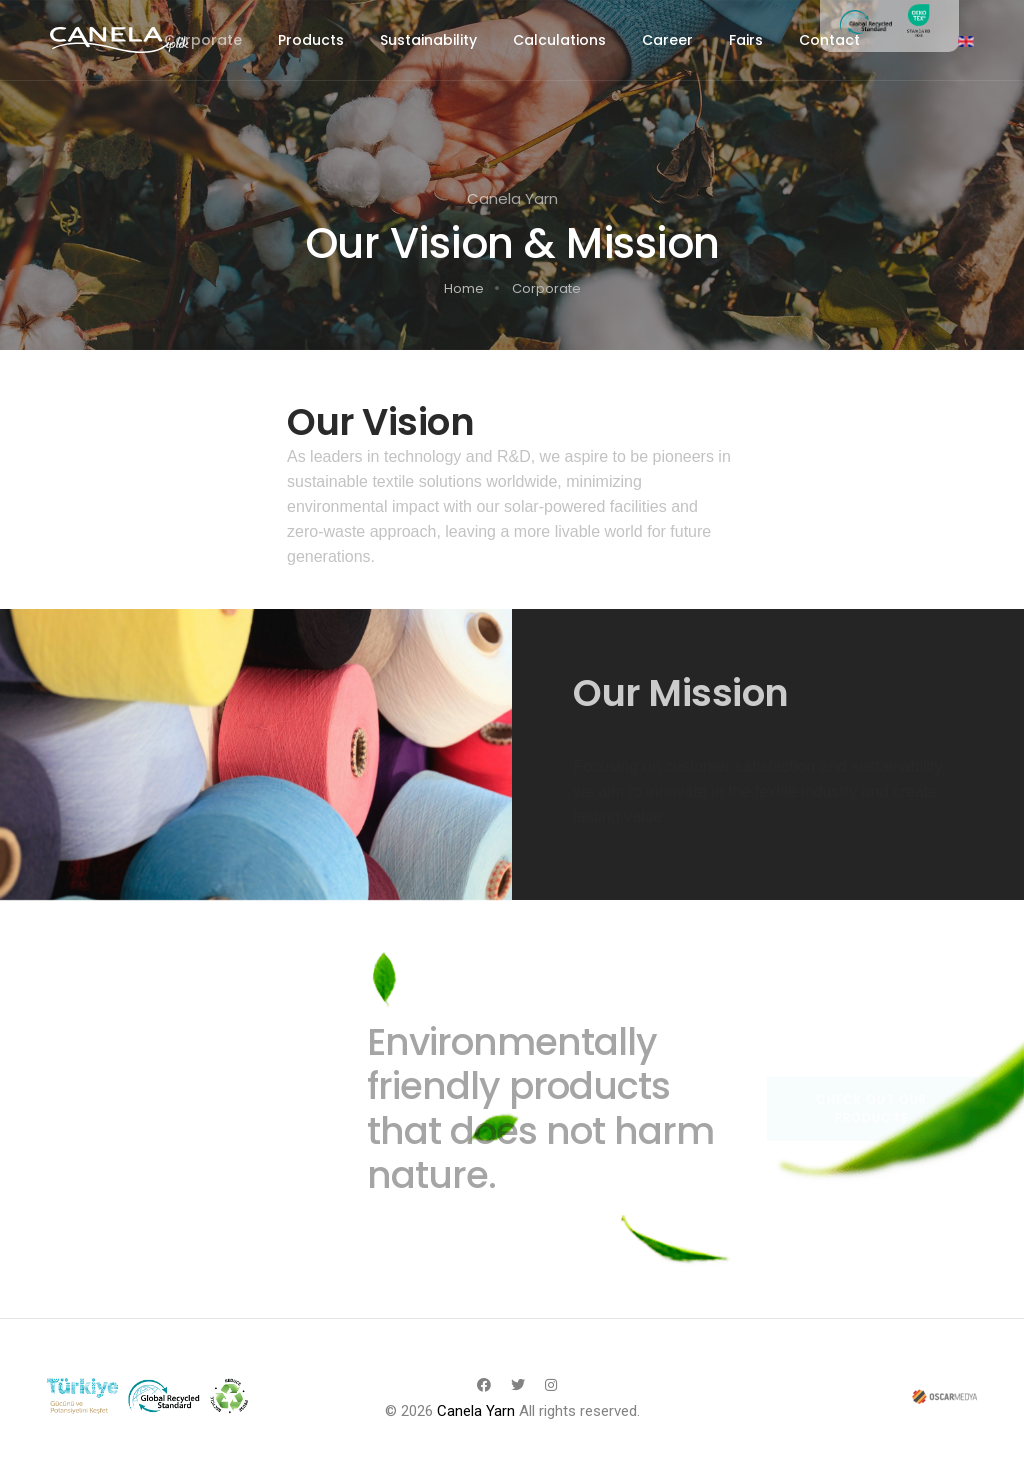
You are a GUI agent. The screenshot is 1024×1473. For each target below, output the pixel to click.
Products (311, 40)
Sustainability (428, 40)
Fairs (746, 40)
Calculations (559, 40)
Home (464, 288)
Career (667, 40)
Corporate (203, 40)
